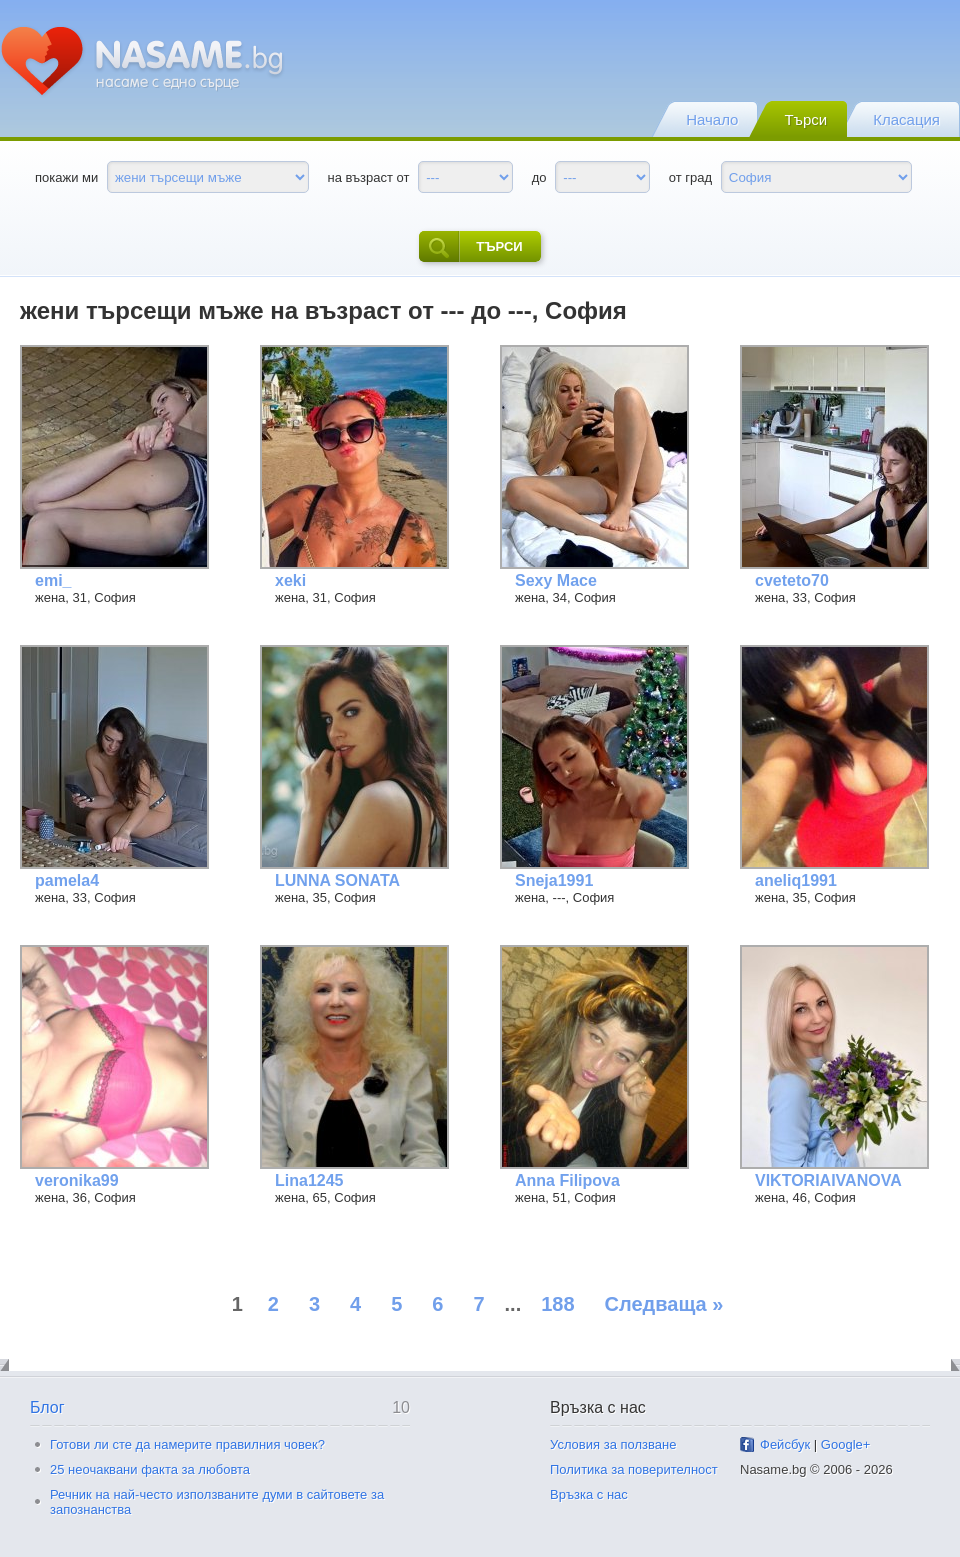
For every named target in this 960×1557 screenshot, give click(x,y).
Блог (47, 1407)
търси (470, 246)
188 (557, 1304)
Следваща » (664, 1304)
